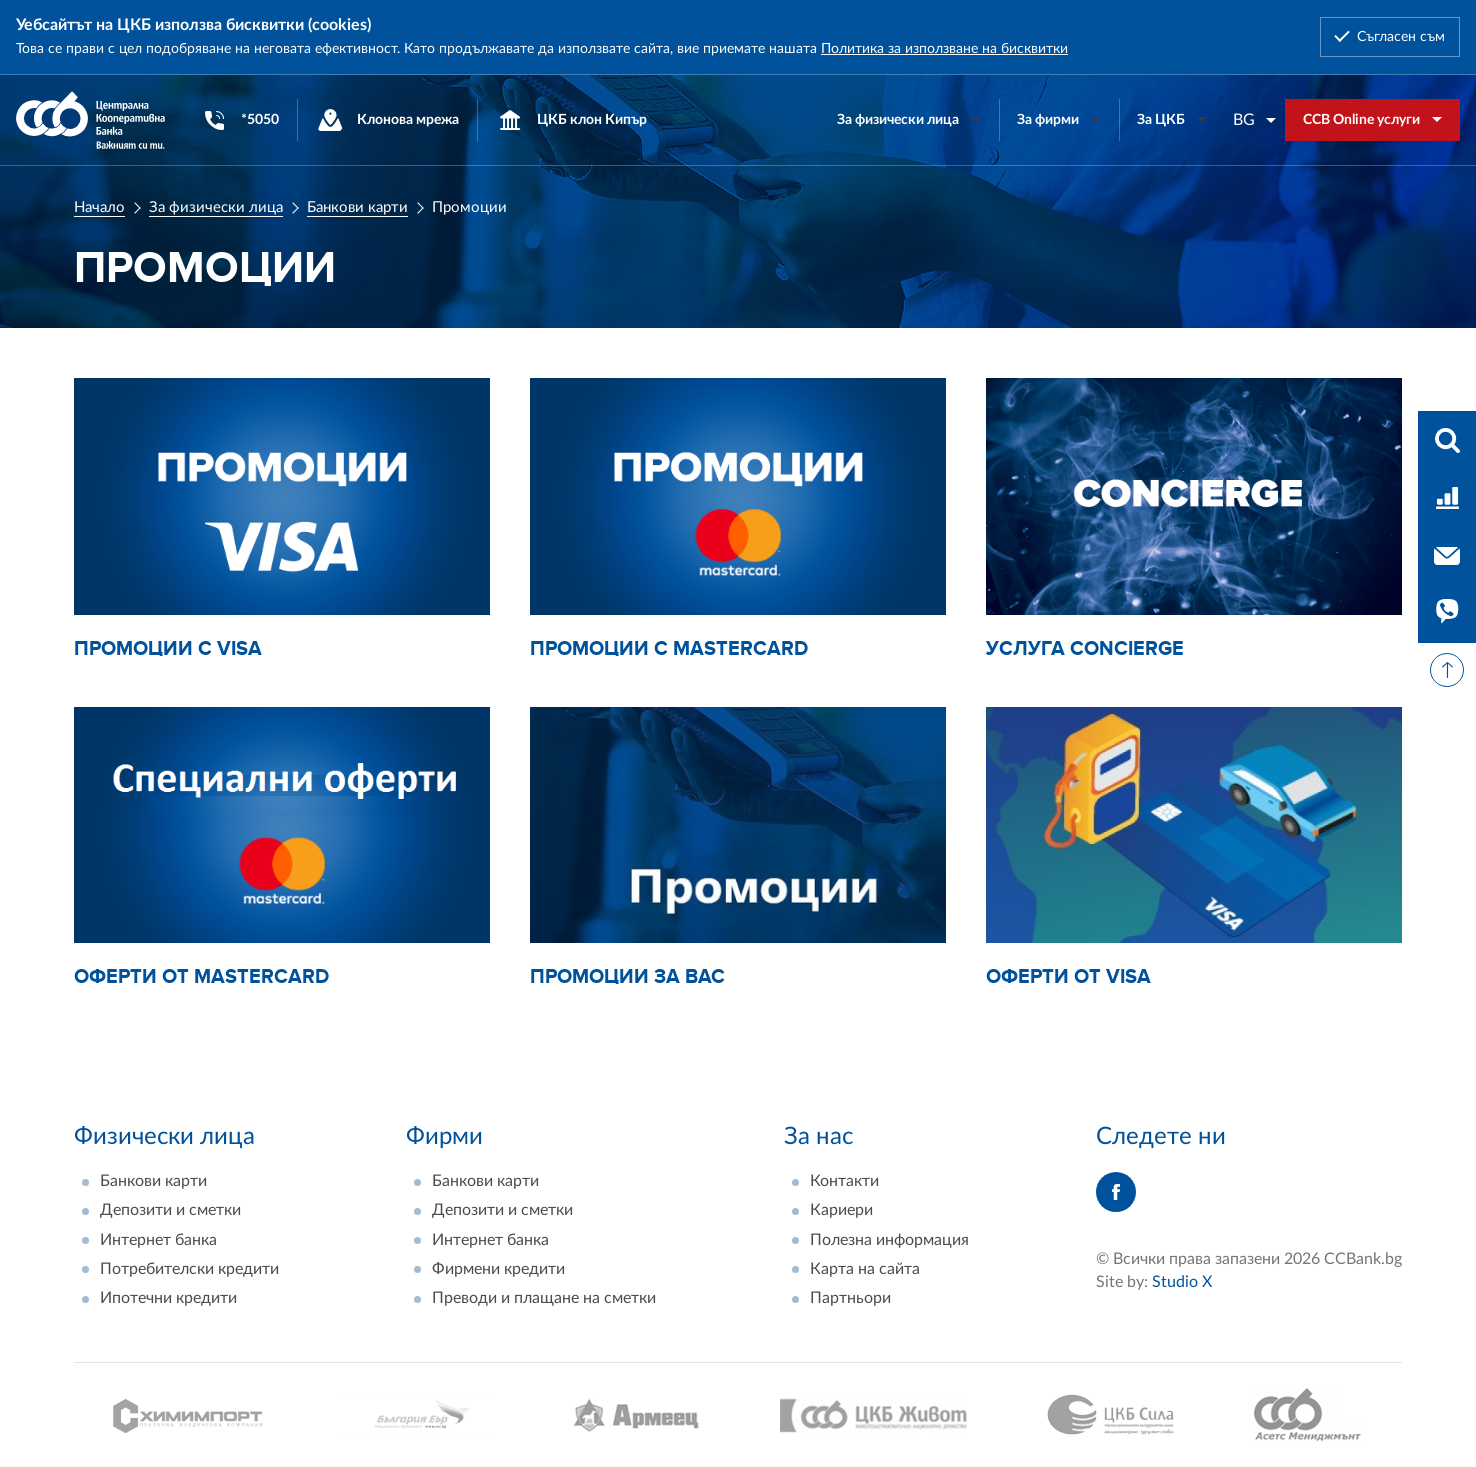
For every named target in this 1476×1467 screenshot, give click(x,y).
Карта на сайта (865, 1269)
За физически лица (216, 207)
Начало (99, 207)
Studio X (1182, 1282)
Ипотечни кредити (168, 1298)
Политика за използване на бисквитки (944, 49)
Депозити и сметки (170, 1210)
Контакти (844, 1181)
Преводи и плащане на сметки (544, 1298)
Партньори (850, 1298)
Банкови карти (357, 207)
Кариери (841, 1210)
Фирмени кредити (498, 1269)
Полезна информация (889, 1240)
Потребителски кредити (189, 1269)
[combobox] (1255, 120)
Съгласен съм (1401, 37)
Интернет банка (158, 1240)
